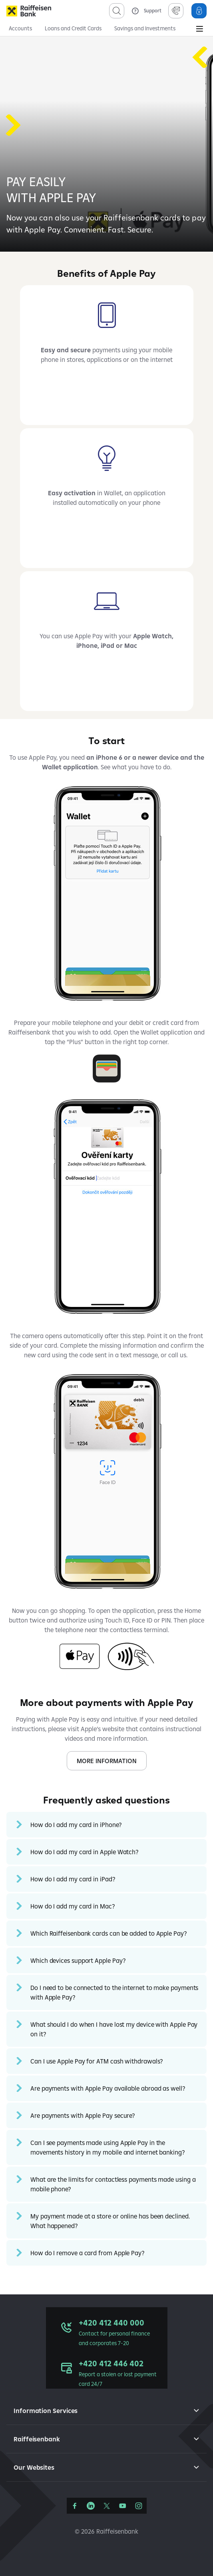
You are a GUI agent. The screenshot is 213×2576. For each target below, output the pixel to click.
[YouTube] (123, 2506)
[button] (106, 1824)
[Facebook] (75, 2506)
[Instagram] (139, 2506)
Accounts (20, 28)
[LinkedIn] (91, 2506)
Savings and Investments (144, 28)
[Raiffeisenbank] (28, 11)
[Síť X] (107, 2506)
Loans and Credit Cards (73, 28)
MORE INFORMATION (107, 1761)
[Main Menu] (199, 29)
